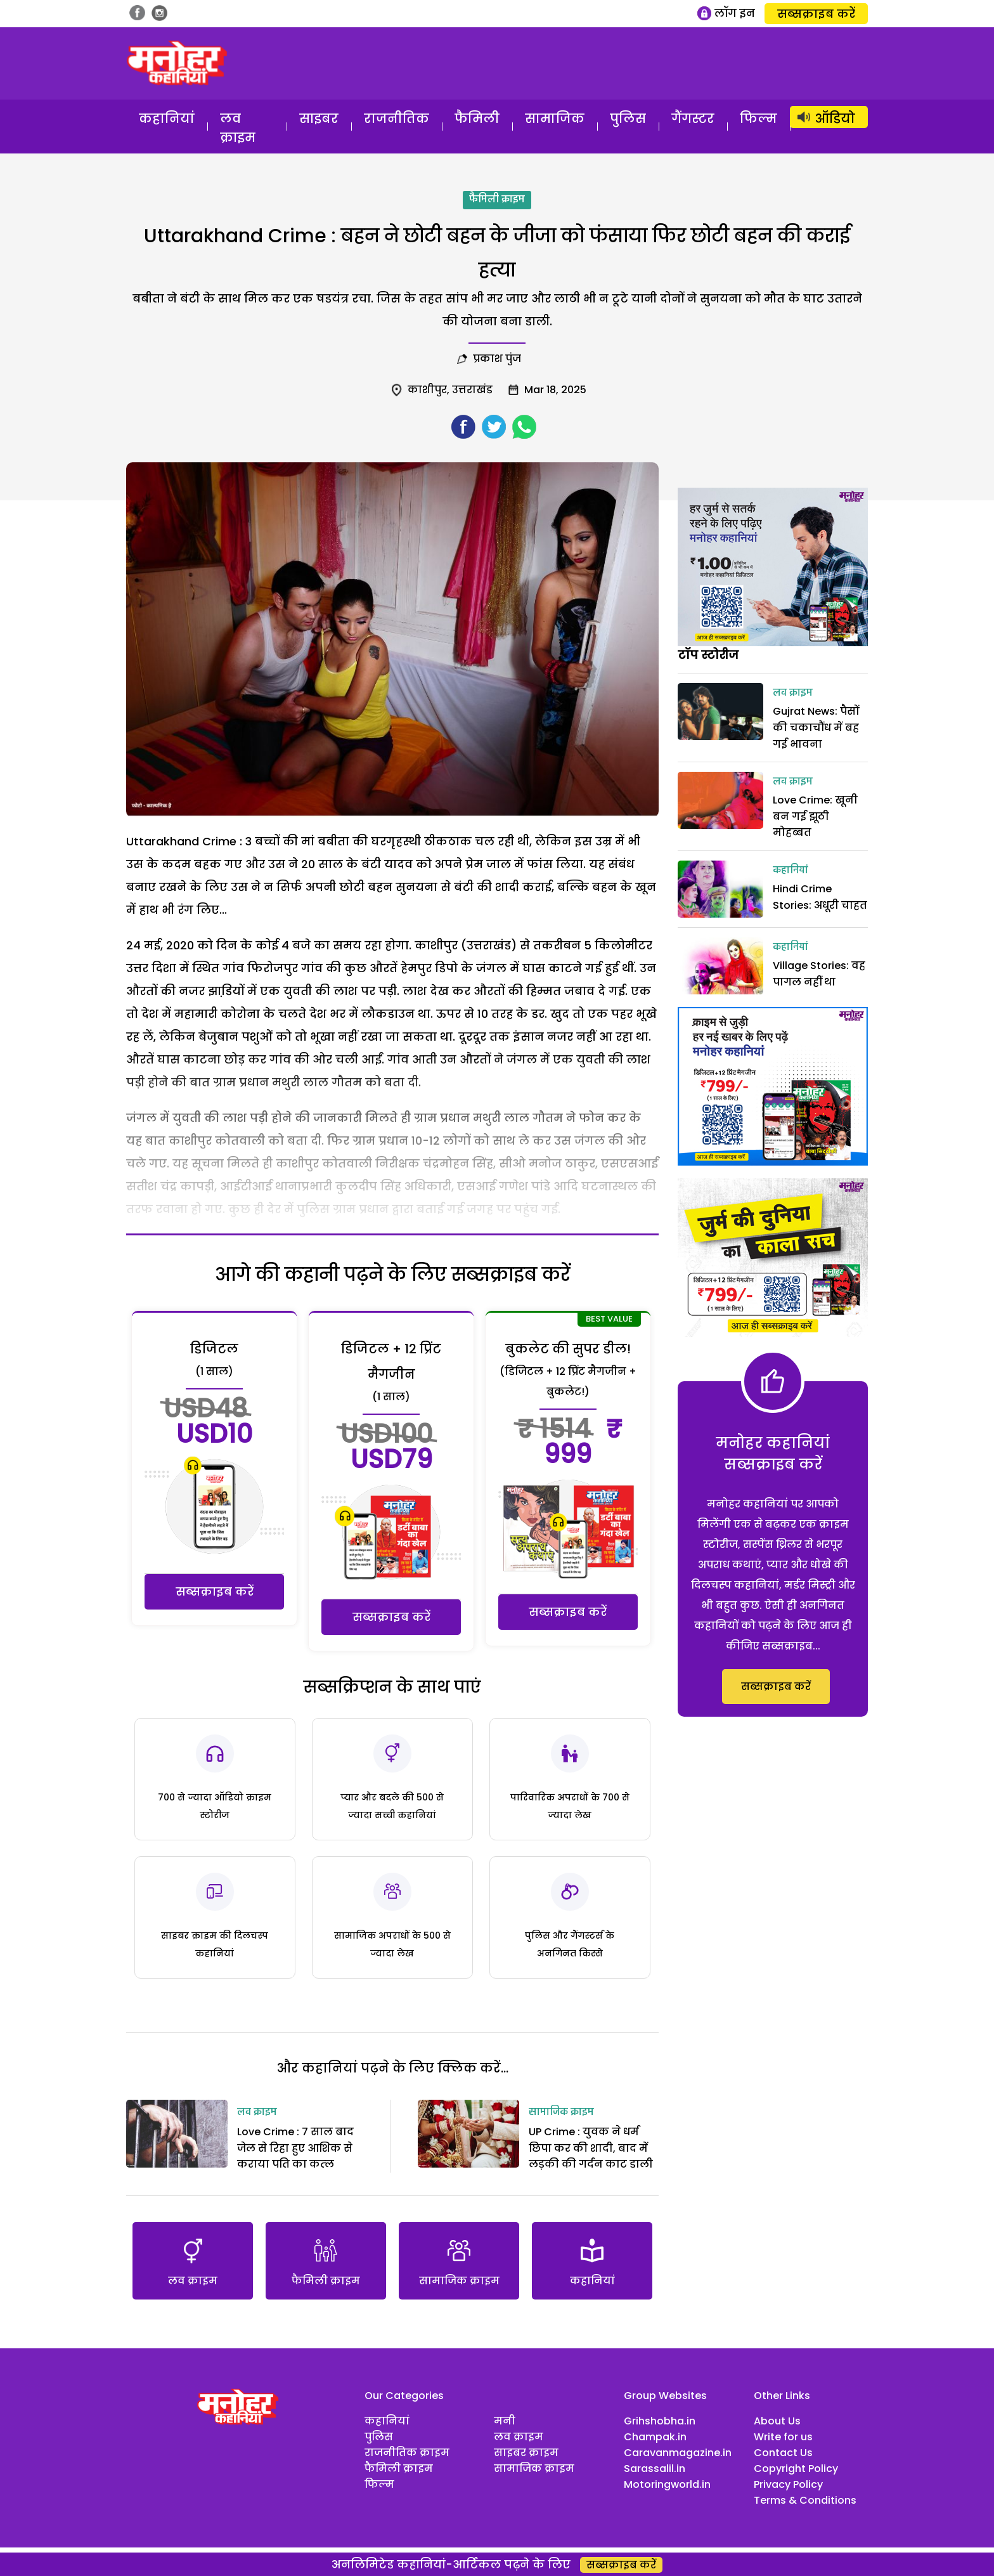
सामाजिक (554, 118)
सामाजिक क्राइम (561, 2112)
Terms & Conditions (805, 2500)
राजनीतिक (396, 118)
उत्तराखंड (472, 389)
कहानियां (167, 118)
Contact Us (783, 2452)
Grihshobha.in (659, 2421)
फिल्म (758, 118)
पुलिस (628, 118)
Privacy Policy (788, 2484)
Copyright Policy (796, 2468)
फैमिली (477, 118)
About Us (777, 2421)
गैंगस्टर (692, 118)
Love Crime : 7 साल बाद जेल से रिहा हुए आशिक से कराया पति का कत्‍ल (295, 2147)
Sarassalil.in (654, 2468)
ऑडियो (835, 118)
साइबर (319, 118)
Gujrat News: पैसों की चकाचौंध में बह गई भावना (816, 727)
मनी (504, 2421)
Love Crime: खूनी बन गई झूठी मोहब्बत (815, 816)
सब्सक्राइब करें (816, 14)
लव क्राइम (237, 128)
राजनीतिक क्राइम (407, 2452)
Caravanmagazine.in (678, 2452)
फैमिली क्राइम (497, 200)
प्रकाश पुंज (497, 358)
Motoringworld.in (667, 2484)
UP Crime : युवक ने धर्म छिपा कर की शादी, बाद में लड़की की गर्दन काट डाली (591, 2147)
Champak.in (655, 2437)
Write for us (783, 2437)
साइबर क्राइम (526, 2452)
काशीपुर (427, 389)
